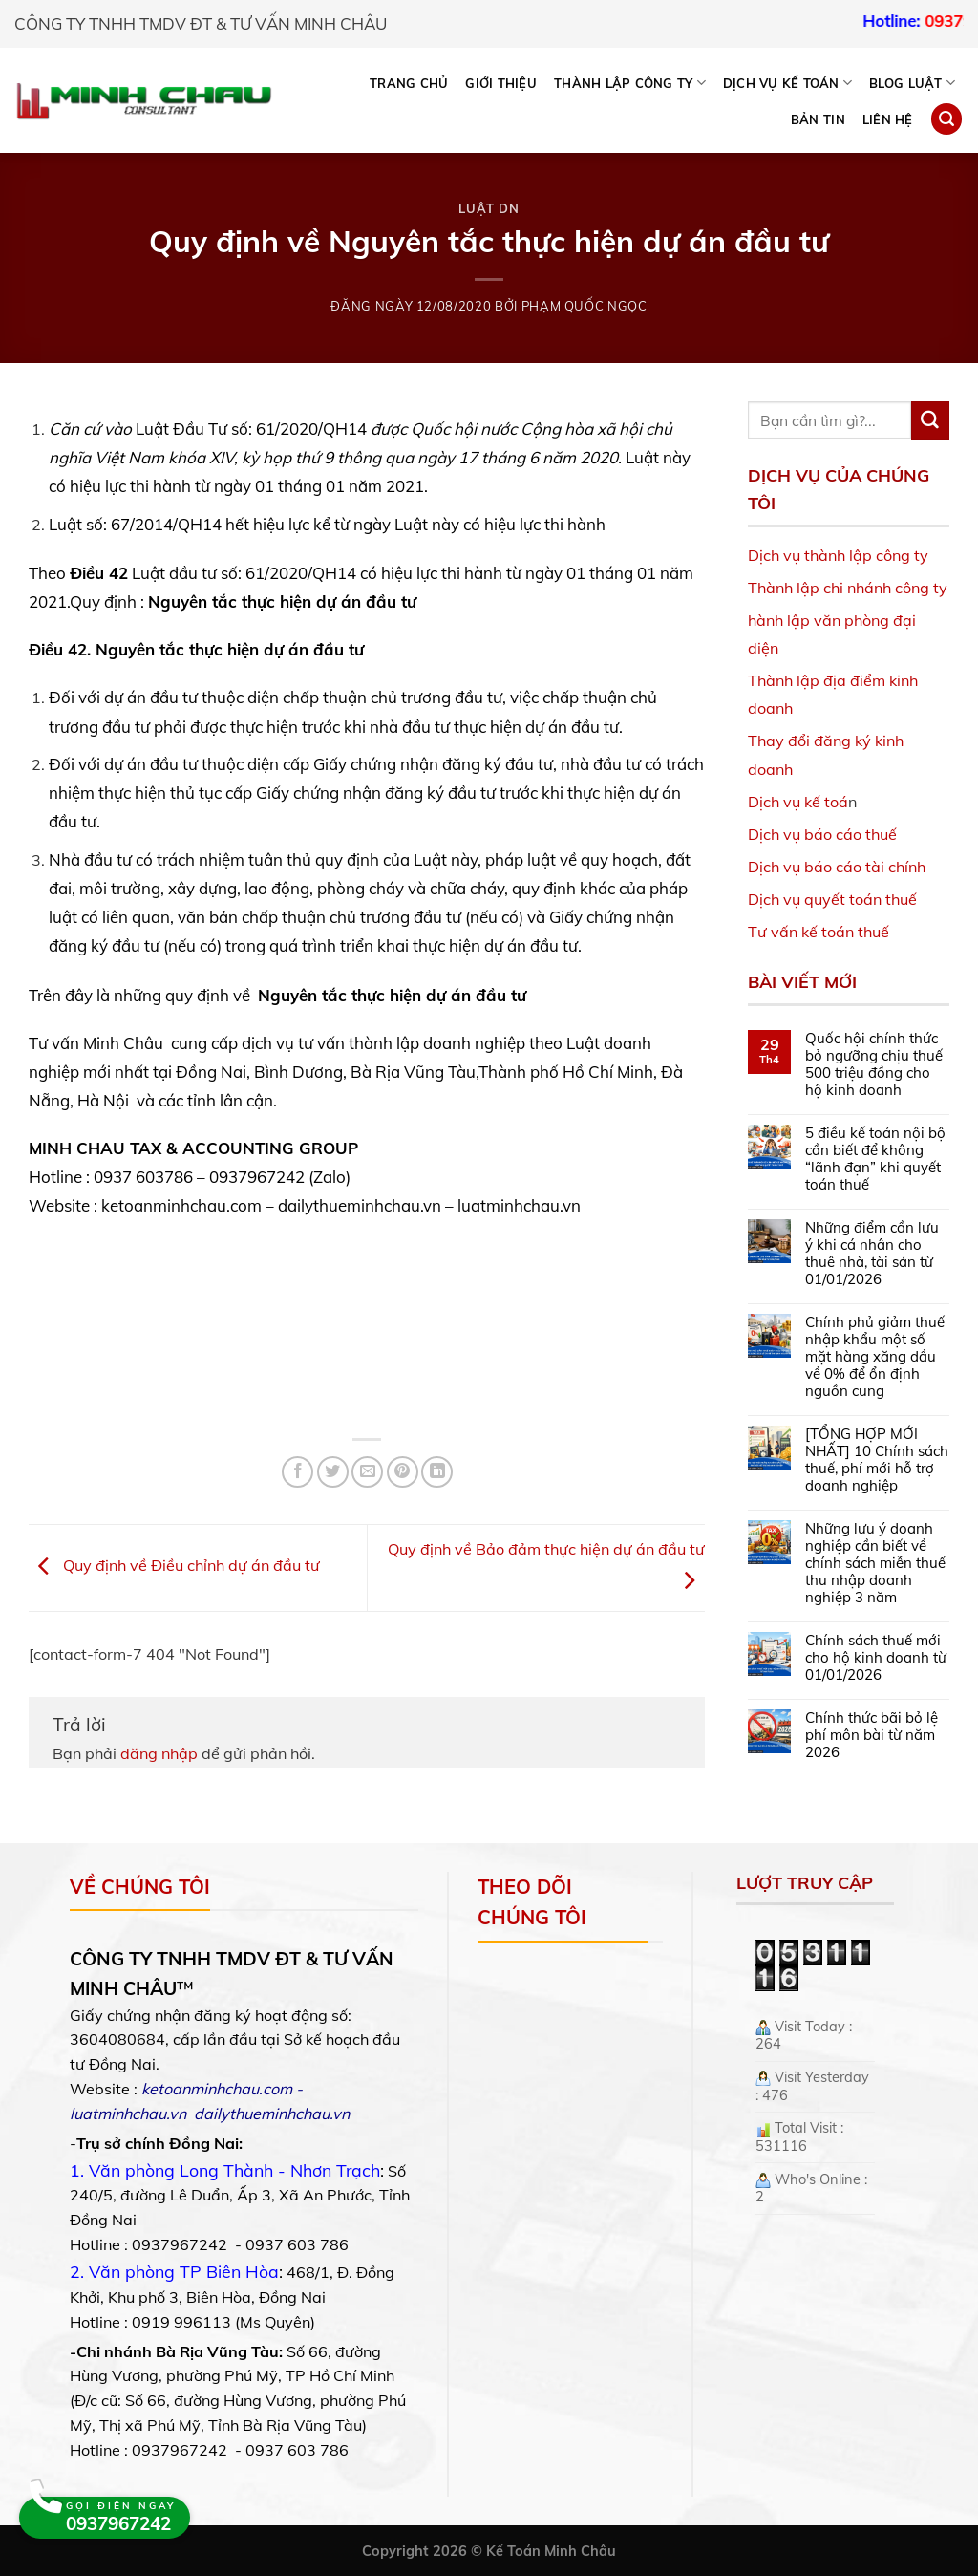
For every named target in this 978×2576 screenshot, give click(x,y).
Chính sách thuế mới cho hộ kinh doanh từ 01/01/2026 (875, 1658)
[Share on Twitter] (333, 1472)
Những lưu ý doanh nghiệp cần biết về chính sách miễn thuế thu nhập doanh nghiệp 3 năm (875, 1563)
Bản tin (818, 119)
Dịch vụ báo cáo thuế (822, 834)
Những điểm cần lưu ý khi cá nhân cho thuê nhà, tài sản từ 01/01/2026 (872, 1253)
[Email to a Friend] (367, 1472)
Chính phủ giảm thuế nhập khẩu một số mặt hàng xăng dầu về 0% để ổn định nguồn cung (875, 1357)
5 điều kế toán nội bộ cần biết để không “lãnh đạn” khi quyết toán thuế (875, 1159)
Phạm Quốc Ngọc (584, 305)
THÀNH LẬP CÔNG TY (630, 83)
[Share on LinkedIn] (437, 1472)
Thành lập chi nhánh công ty (847, 587)
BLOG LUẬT (912, 83)
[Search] (946, 119)
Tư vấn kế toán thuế (818, 931)
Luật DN (489, 208)
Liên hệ (887, 119)
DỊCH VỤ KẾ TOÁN (787, 83)
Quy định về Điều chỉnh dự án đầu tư (174, 1566)
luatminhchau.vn (128, 2113)
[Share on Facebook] (297, 1472)
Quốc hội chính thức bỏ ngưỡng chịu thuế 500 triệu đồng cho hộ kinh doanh (874, 1064)
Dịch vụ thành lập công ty (838, 555)
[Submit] (930, 420)
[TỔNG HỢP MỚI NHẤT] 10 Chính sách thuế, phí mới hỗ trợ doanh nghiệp (876, 1460)
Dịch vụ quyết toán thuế (832, 899)
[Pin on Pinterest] (402, 1472)
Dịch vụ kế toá (798, 801)
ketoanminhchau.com (216, 2088)
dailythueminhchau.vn (272, 2113)
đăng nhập (159, 1753)
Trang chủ (409, 83)
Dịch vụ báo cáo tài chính (836, 866)
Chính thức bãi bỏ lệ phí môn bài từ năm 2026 (871, 1735)
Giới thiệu (501, 83)
